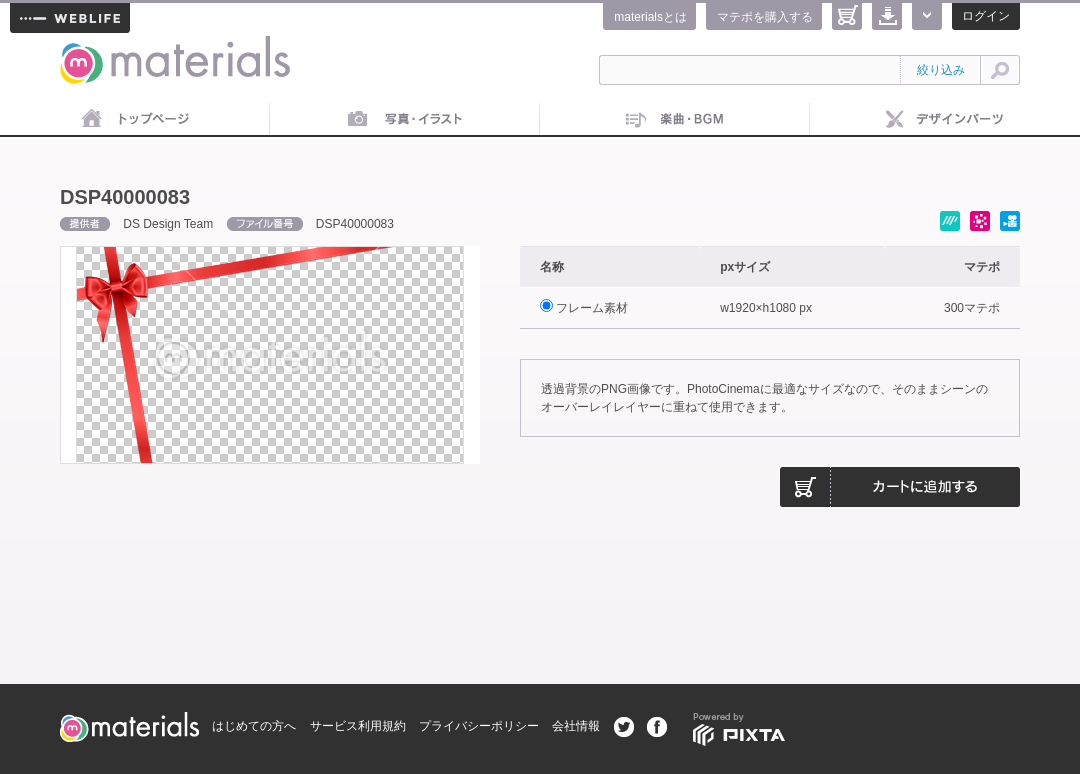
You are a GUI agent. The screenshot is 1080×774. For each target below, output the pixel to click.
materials (82, 47)
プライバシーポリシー (479, 726)
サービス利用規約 (358, 726)
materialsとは (650, 17)
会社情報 (576, 726)
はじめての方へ (254, 726)
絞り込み (941, 70)
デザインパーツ (945, 120)
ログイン (986, 16)
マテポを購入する (765, 17)
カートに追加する (900, 487)
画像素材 (405, 120)
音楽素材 (675, 120)
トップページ (135, 120)
